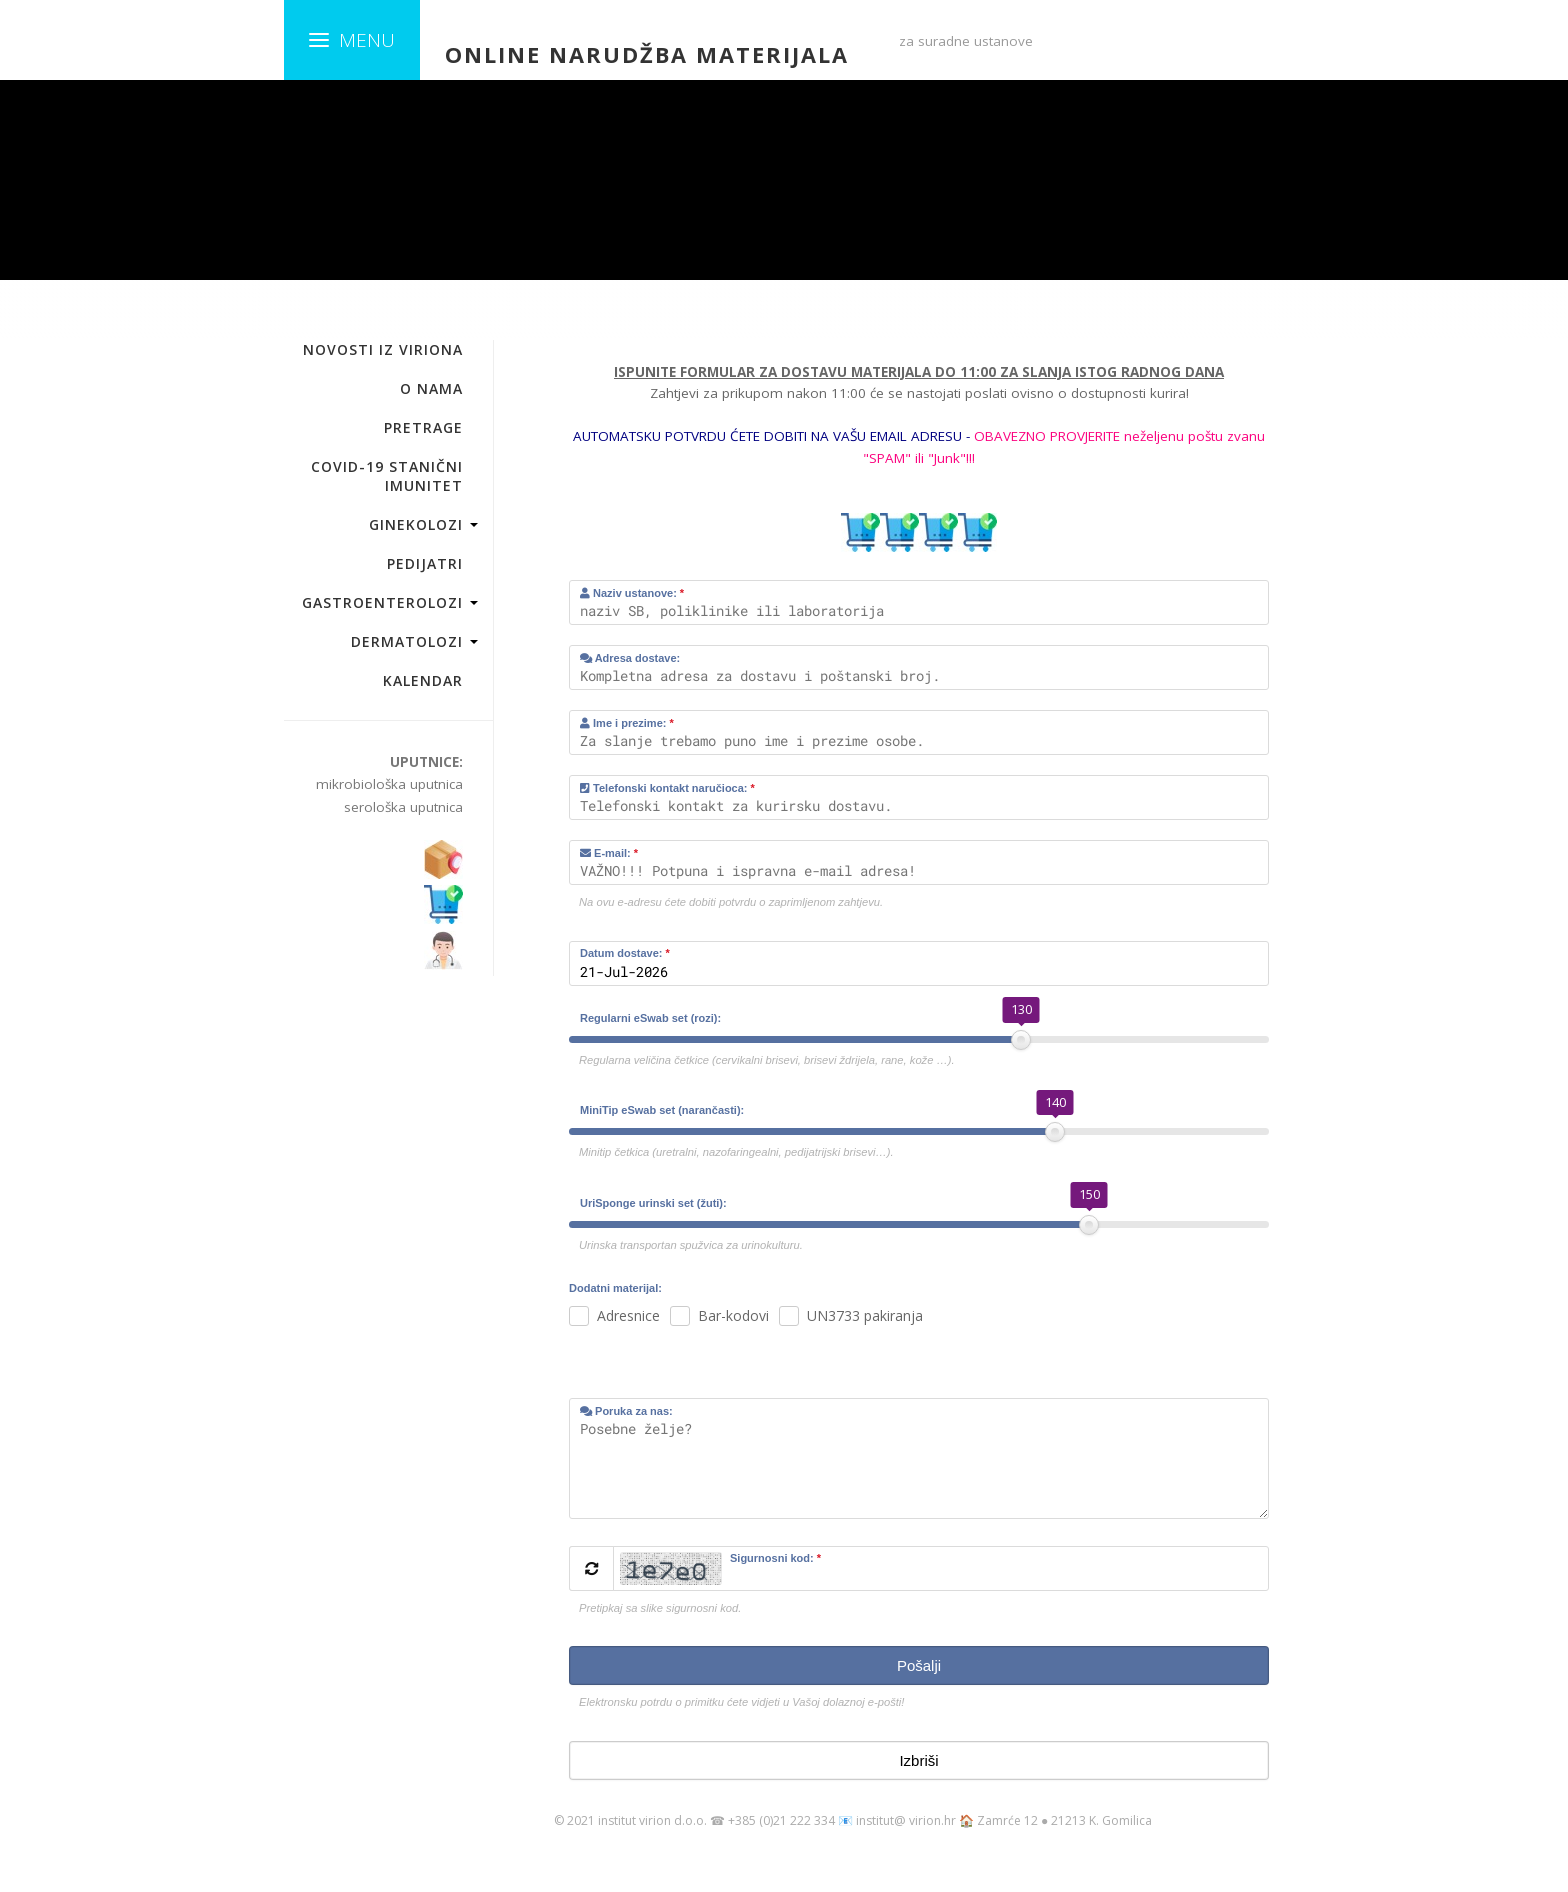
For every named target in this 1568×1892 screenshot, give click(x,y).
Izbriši (918, 1760)
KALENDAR (423, 680)
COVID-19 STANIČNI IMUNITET (387, 476)
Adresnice (628, 1315)
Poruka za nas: (626, 1411)
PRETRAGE (423, 427)
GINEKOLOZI (416, 524)
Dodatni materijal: (615, 1288)
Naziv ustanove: (632, 593)
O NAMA (431, 388)
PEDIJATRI (425, 563)
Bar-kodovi (733, 1315)
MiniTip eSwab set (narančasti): (662, 1110)
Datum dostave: (625, 953)
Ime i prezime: (627, 723)
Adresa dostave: (630, 658)
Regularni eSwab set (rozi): (650, 1018)
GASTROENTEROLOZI (382, 602)
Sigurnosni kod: (775, 1558)
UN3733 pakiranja (865, 1315)
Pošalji (919, 1665)
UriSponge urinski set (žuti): (653, 1203)
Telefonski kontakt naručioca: (667, 788)
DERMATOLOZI (407, 641)
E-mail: (609, 853)
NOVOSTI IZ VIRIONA (383, 349)
